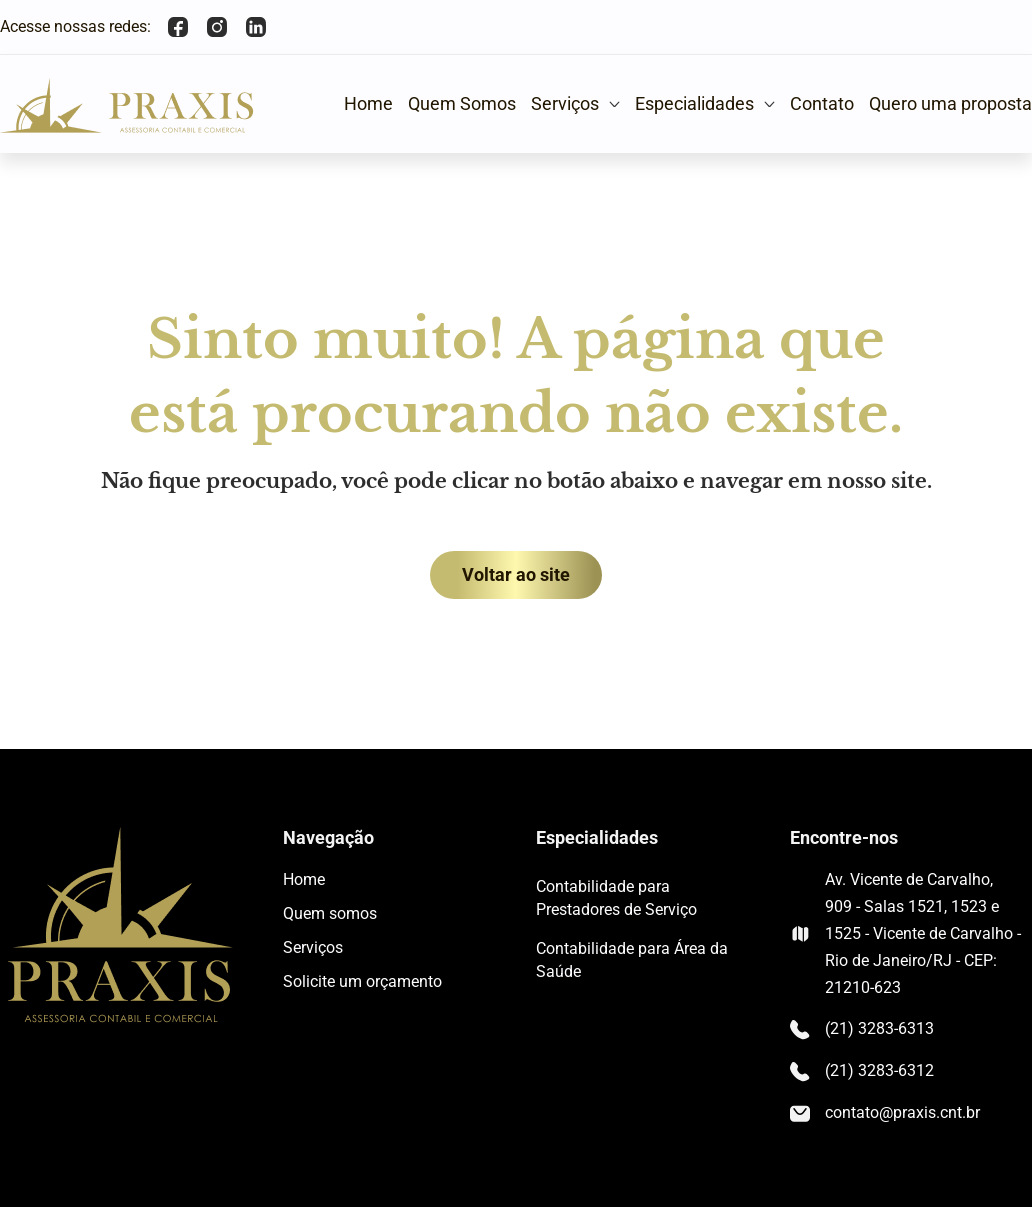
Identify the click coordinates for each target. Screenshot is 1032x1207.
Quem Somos (462, 103)
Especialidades (705, 103)
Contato (822, 103)
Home (368, 103)
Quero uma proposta (950, 103)
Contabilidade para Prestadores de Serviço (616, 898)
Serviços (575, 103)
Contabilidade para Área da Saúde (632, 960)
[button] (575, 104)
